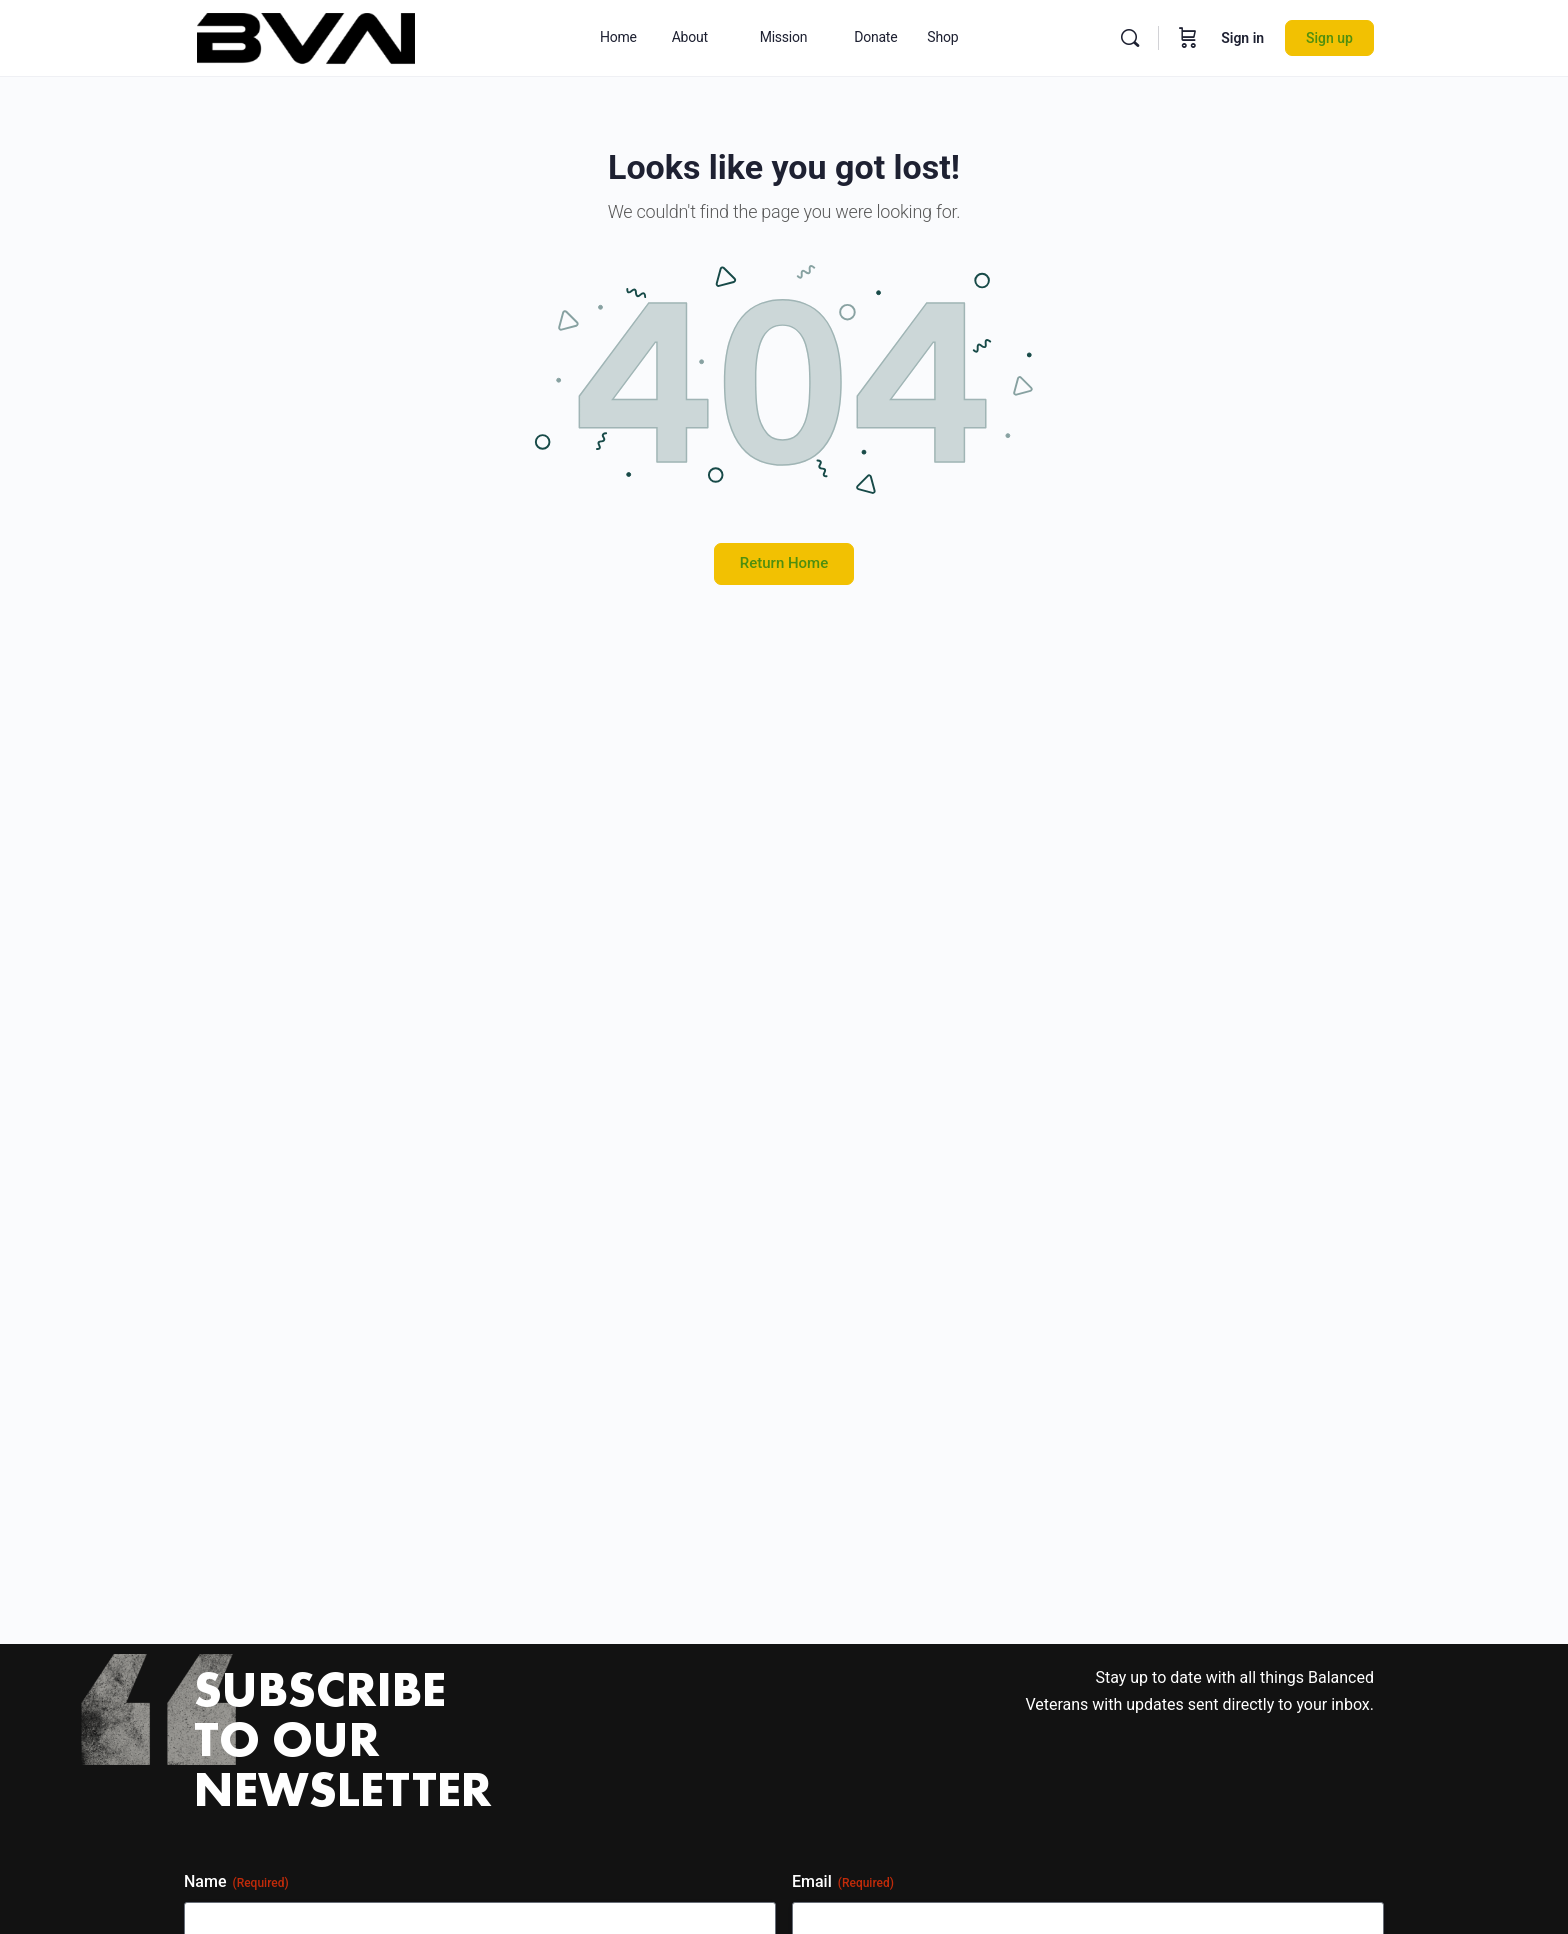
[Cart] (1188, 38)
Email (843, 1882)
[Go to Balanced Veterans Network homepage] (306, 36)
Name (236, 1882)
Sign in (1242, 38)
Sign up (1329, 38)
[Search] (1130, 38)
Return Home (784, 563)
